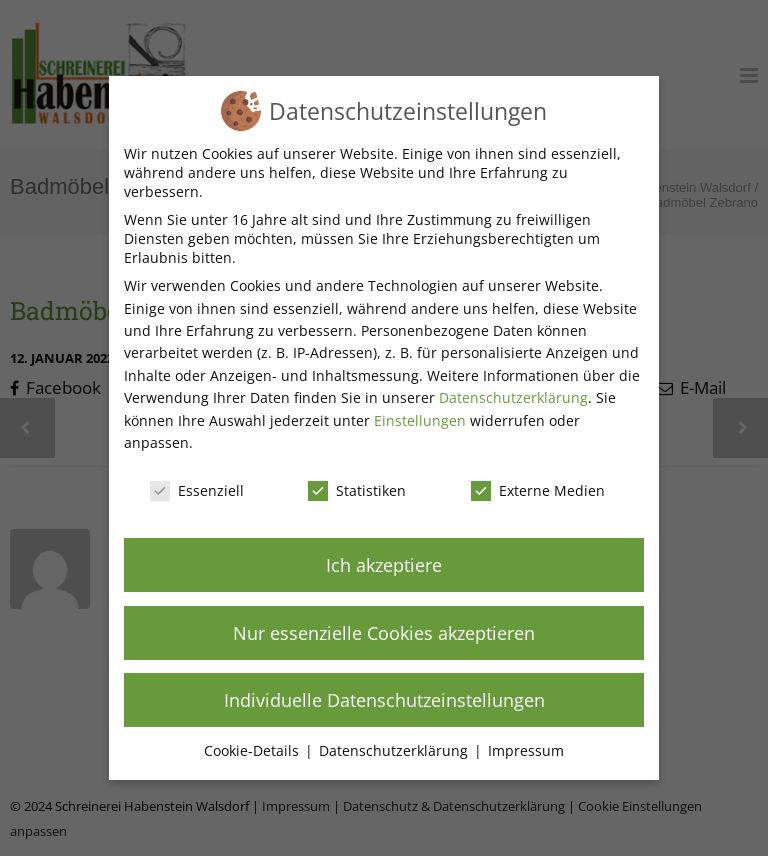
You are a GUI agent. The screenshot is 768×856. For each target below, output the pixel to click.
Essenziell (197, 490)
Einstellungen (420, 420)
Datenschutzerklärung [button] (395, 750)
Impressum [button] (526, 750)
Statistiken (357, 490)
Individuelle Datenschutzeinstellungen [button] (384, 700)
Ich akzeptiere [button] (384, 565)
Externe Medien (538, 490)
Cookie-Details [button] (253, 750)
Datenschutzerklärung (513, 397)
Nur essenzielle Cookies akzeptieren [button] (384, 633)
